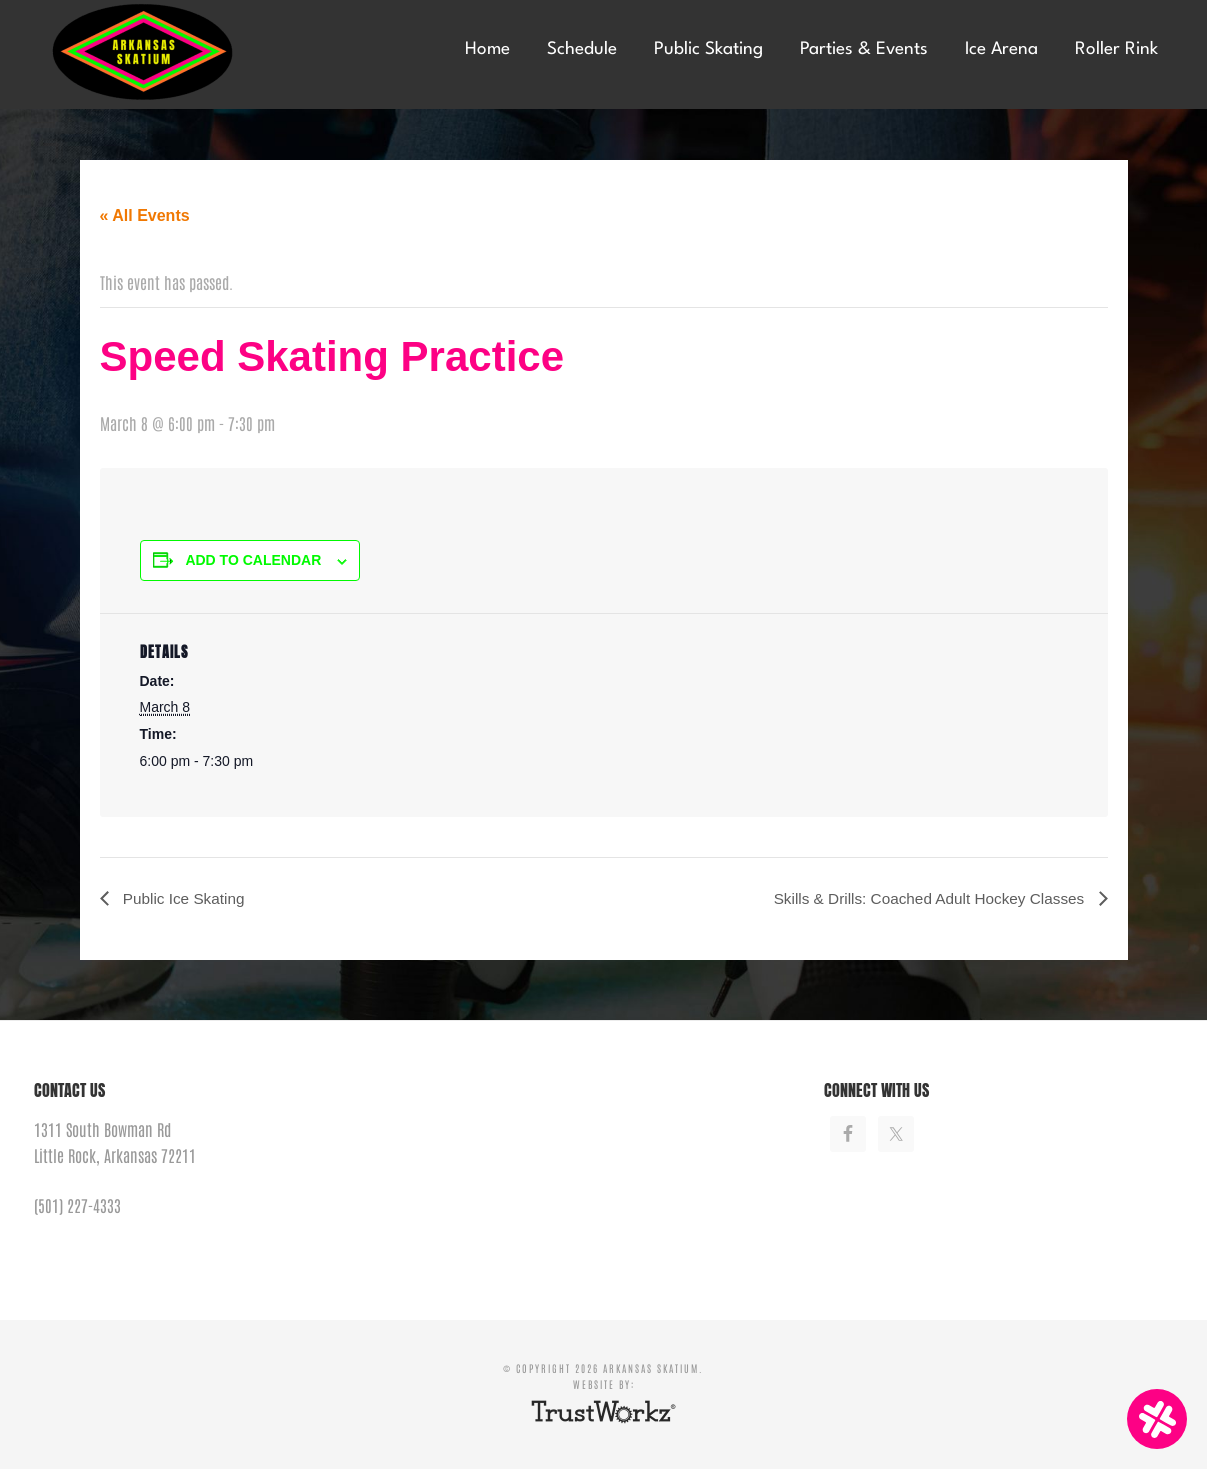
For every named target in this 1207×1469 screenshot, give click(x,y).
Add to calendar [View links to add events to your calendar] (253, 560)
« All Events (145, 215)
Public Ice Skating (185, 898)
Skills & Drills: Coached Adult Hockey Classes (923, 898)
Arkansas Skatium (184, 52)
